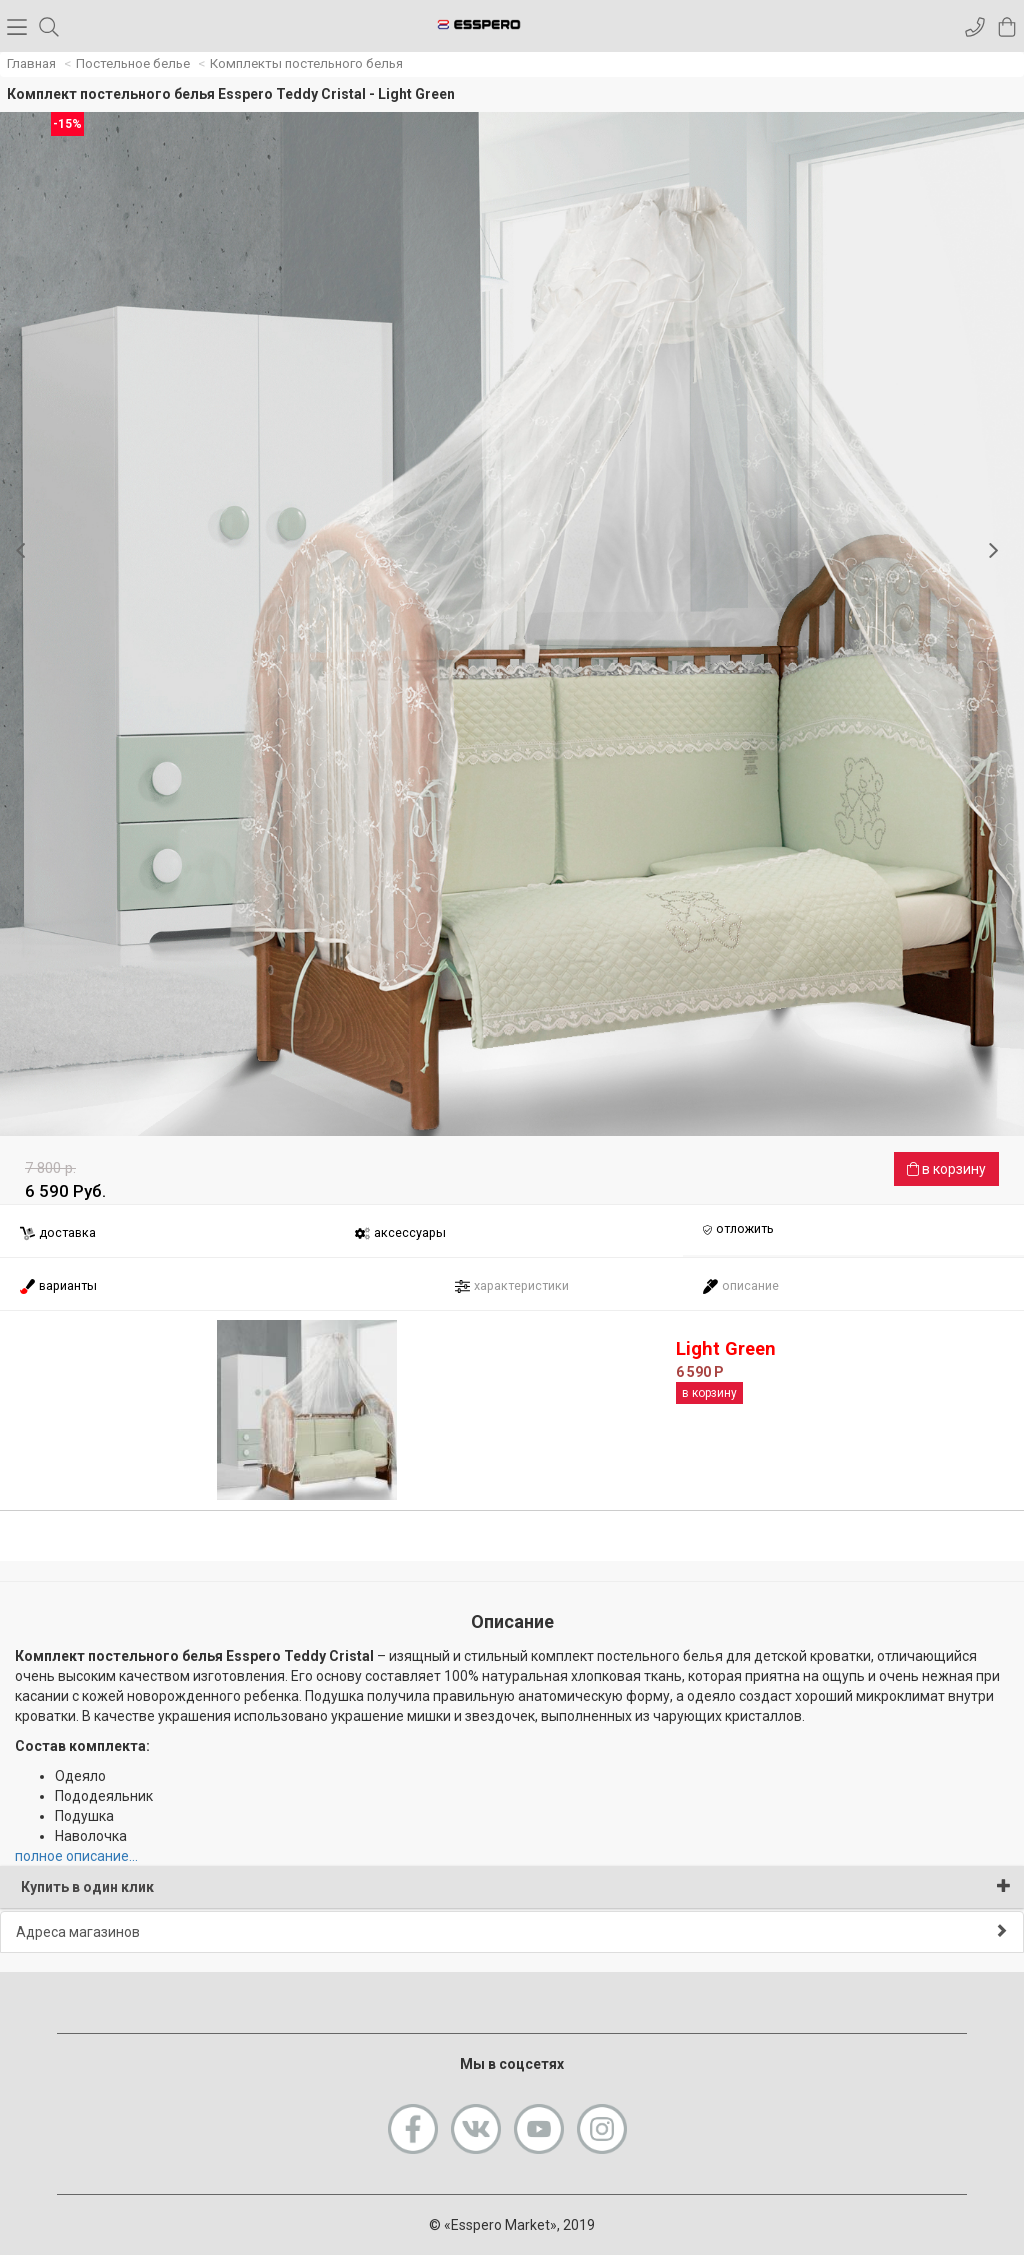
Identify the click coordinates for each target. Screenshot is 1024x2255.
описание (740, 1286)
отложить (738, 1230)
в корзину (946, 1169)
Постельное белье (133, 63)
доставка (57, 1233)
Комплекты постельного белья (306, 63)
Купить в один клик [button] (516, 1886)
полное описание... (76, 1856)
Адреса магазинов (512, 1931)
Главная (31, 63)
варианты (58, 1286)
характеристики (511, 1286)
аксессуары (400, 1233)
